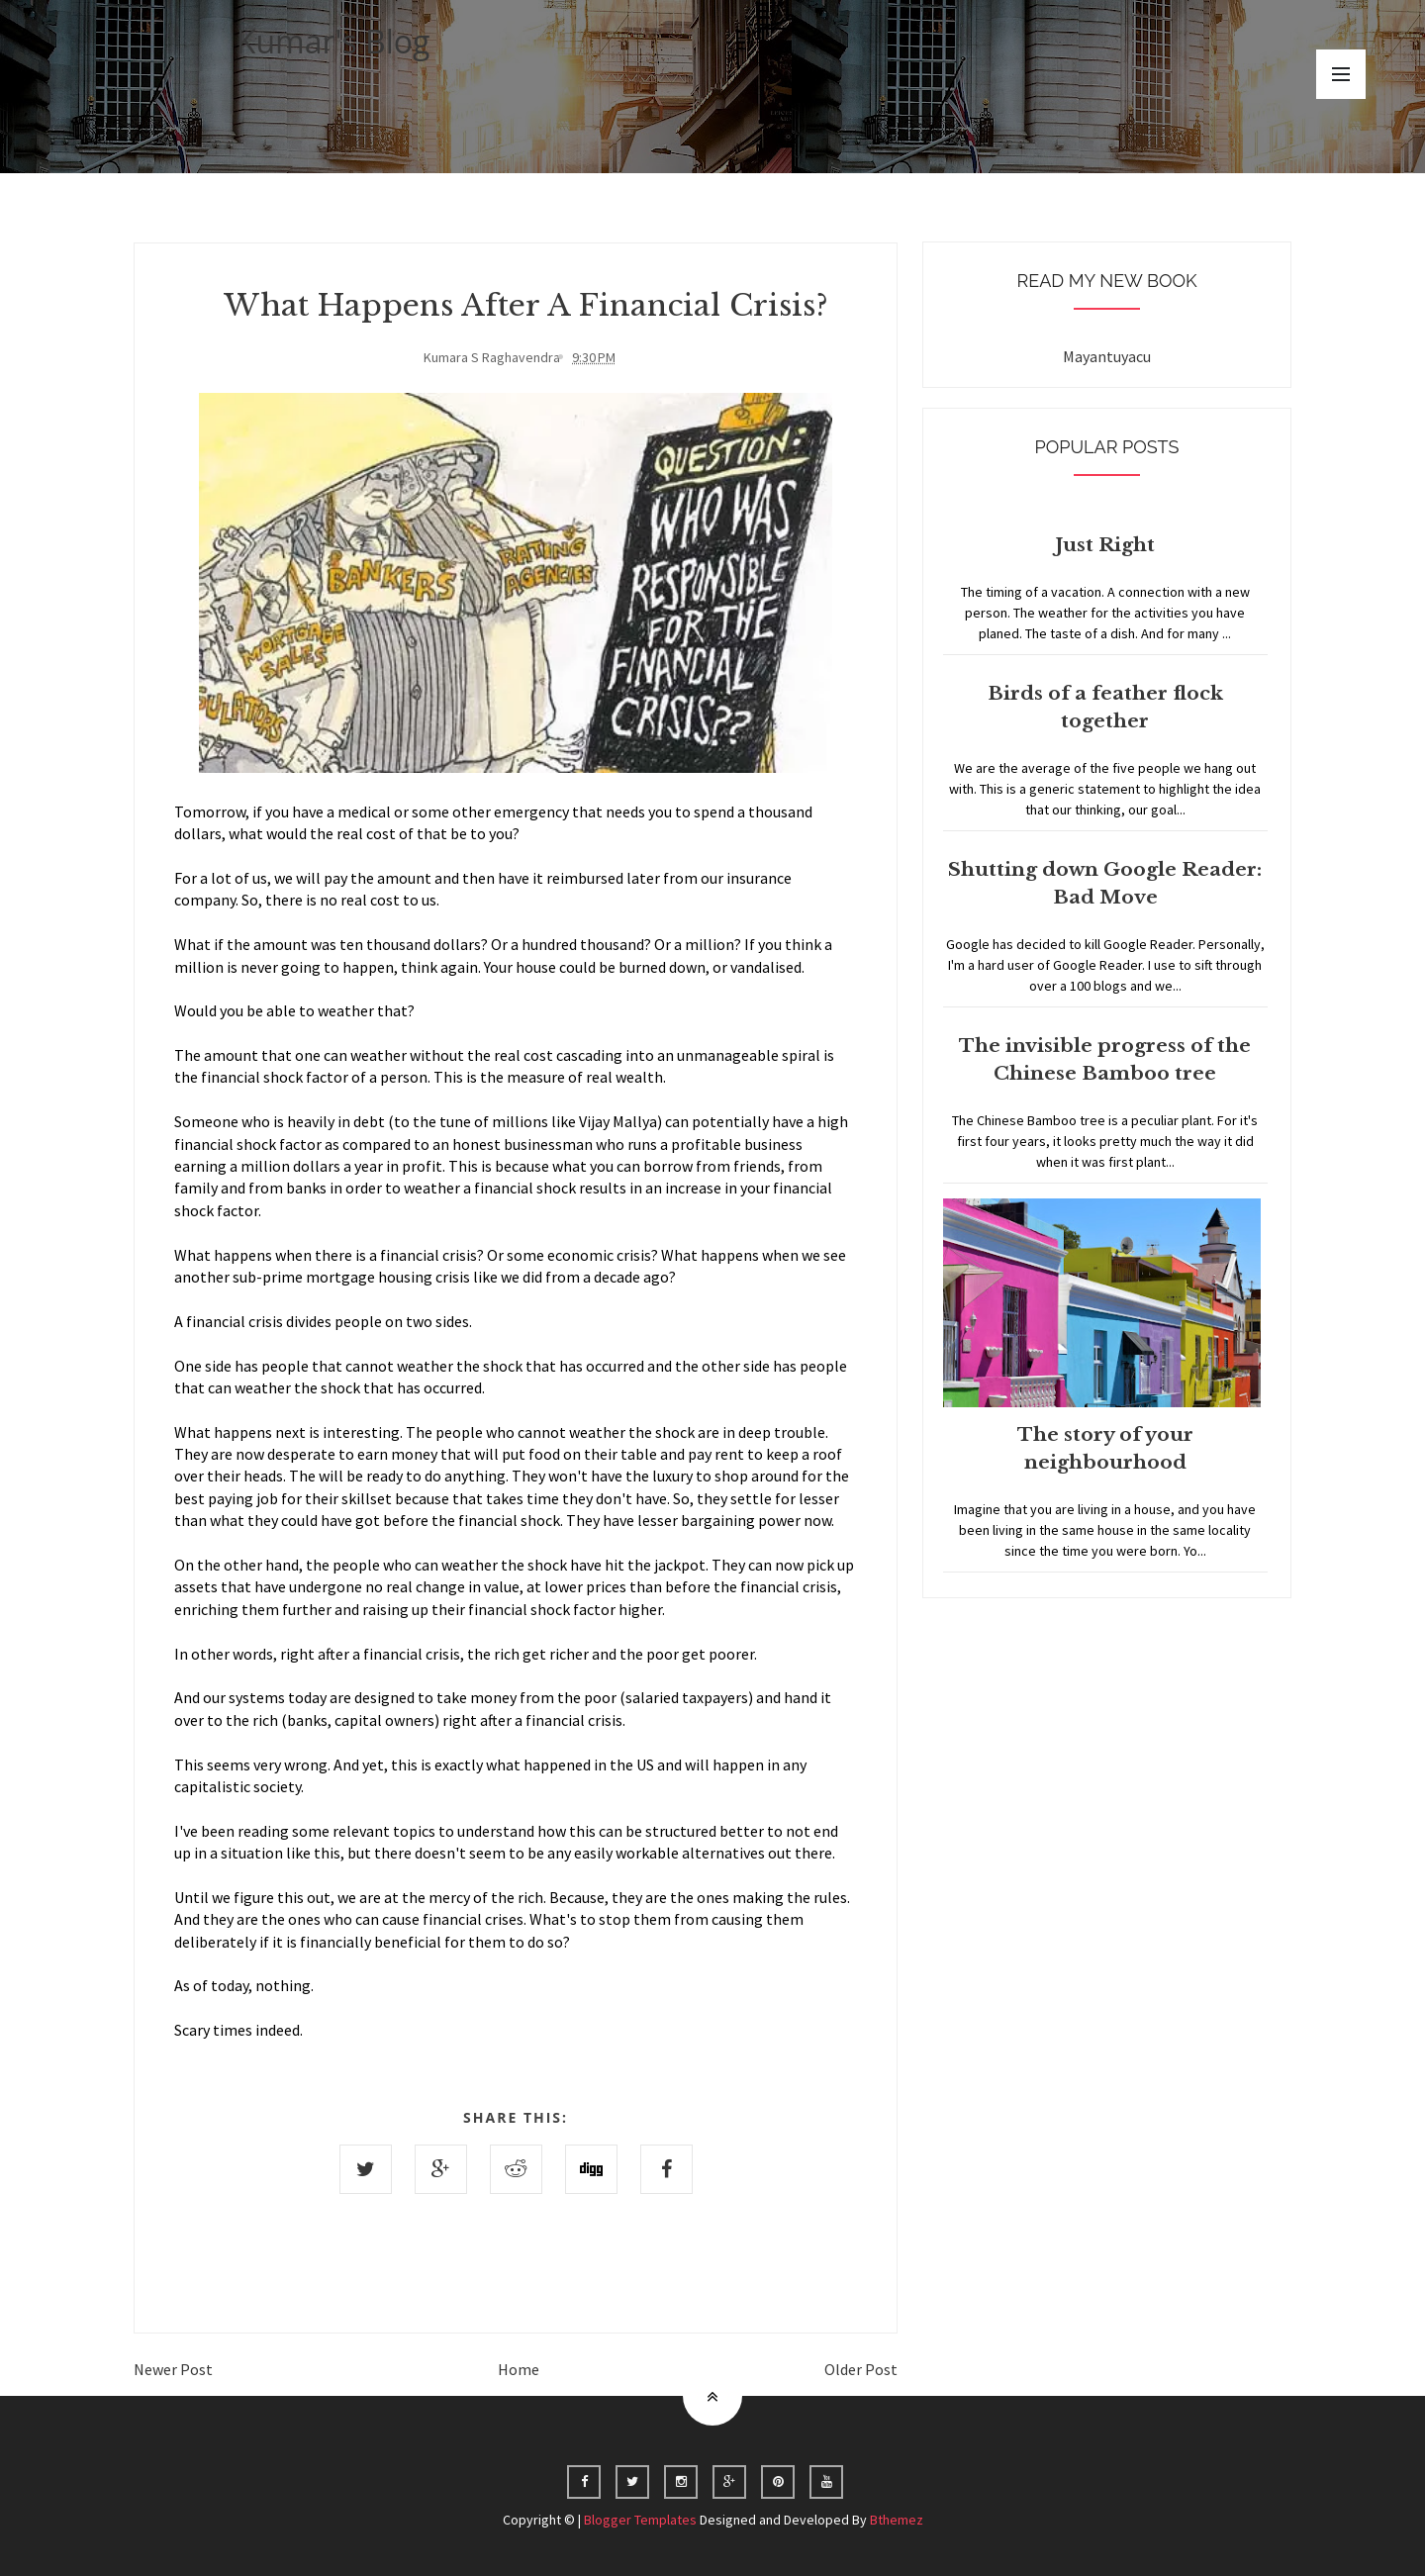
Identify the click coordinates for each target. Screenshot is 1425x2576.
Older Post (861, 2369)
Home (518, 2369)
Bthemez (896, 2519)
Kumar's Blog (333, 41)
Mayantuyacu (1107, 356)
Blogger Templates (640, 2519)
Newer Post (173, 2369)
